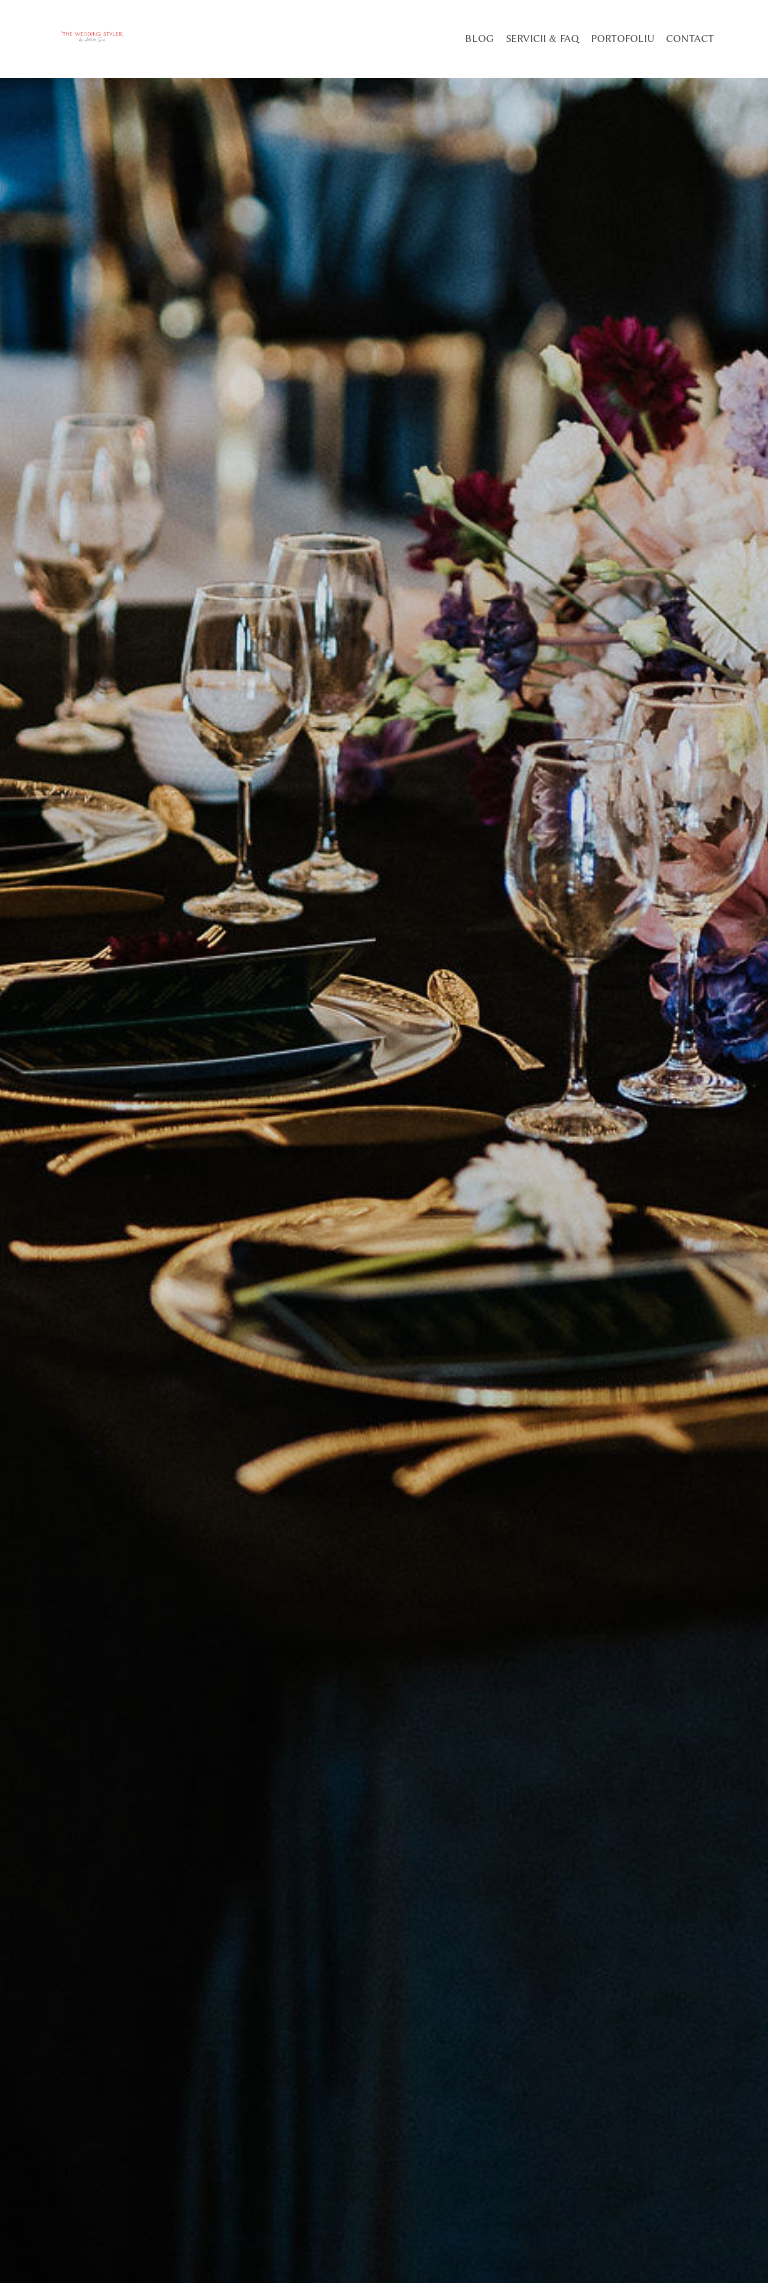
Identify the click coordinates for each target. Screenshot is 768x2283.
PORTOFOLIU (622, 39)
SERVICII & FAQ (542, 39)
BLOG (479, 39)
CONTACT (690, 39)
